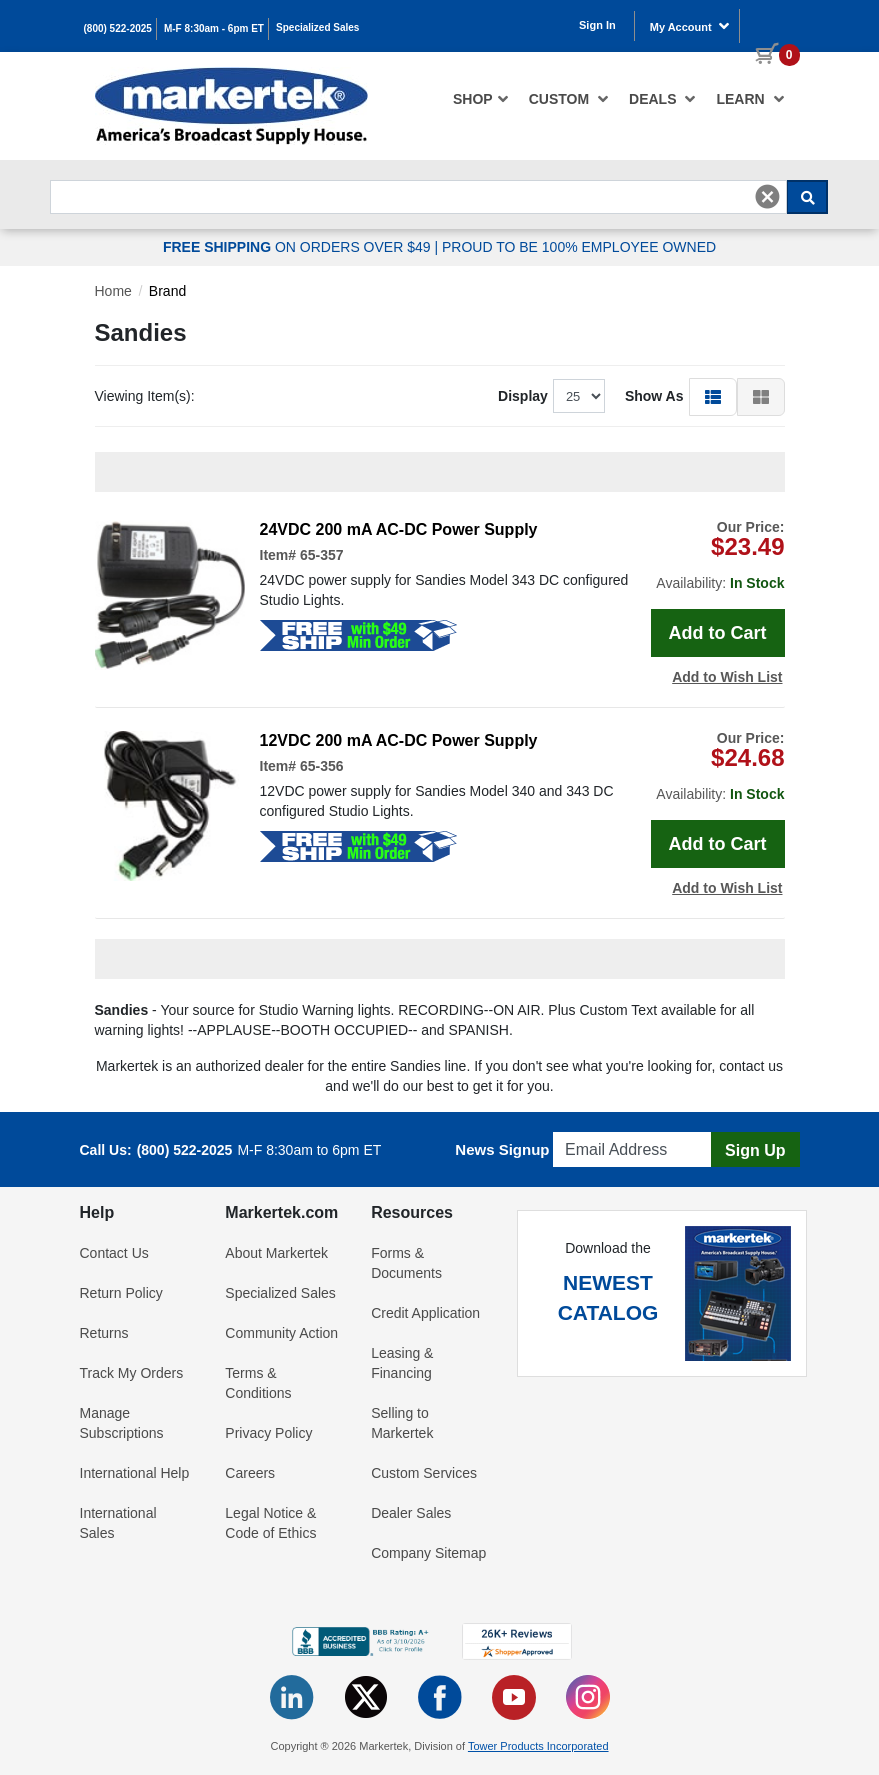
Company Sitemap (428, 1553)
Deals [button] (662, 99)
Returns (104, 1333)
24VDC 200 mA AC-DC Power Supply (399, 529)
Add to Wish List (727, 677)
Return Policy (121, 1293)
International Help (135, 1473)
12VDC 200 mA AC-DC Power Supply (399, 740)
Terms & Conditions (258, 1383)
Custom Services (424, 1473)
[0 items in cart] (770, 24)
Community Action (281, 1333)
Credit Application (425, 1313)
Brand (167, 291)
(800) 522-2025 (118, 28)
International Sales (118, 1523)
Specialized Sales (317, 27)
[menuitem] (481, 99)
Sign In (597, 25)
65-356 (322, 766)
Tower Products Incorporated (538, 1746)
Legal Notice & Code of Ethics (270, 1523)
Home (113, 291)
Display (523, 396)
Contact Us (114, 1253)
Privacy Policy (268, 1433)
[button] (713, 396)
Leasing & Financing (402, 1363)
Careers (250, 1473)
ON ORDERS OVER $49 (299, 247)
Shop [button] (481, 99)
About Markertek (276, 1253)
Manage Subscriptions (122, 1423)
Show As (654, 396)
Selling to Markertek (402, 1423)
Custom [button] (569, 99)
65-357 (322, 555)
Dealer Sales (411, 1513)
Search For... (86, 174)
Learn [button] (750, 99)
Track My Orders (132, 1373)
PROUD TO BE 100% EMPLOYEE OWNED (579, 247)
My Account (690, 26)
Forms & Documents (406, 1263)
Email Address (601, 1126)
